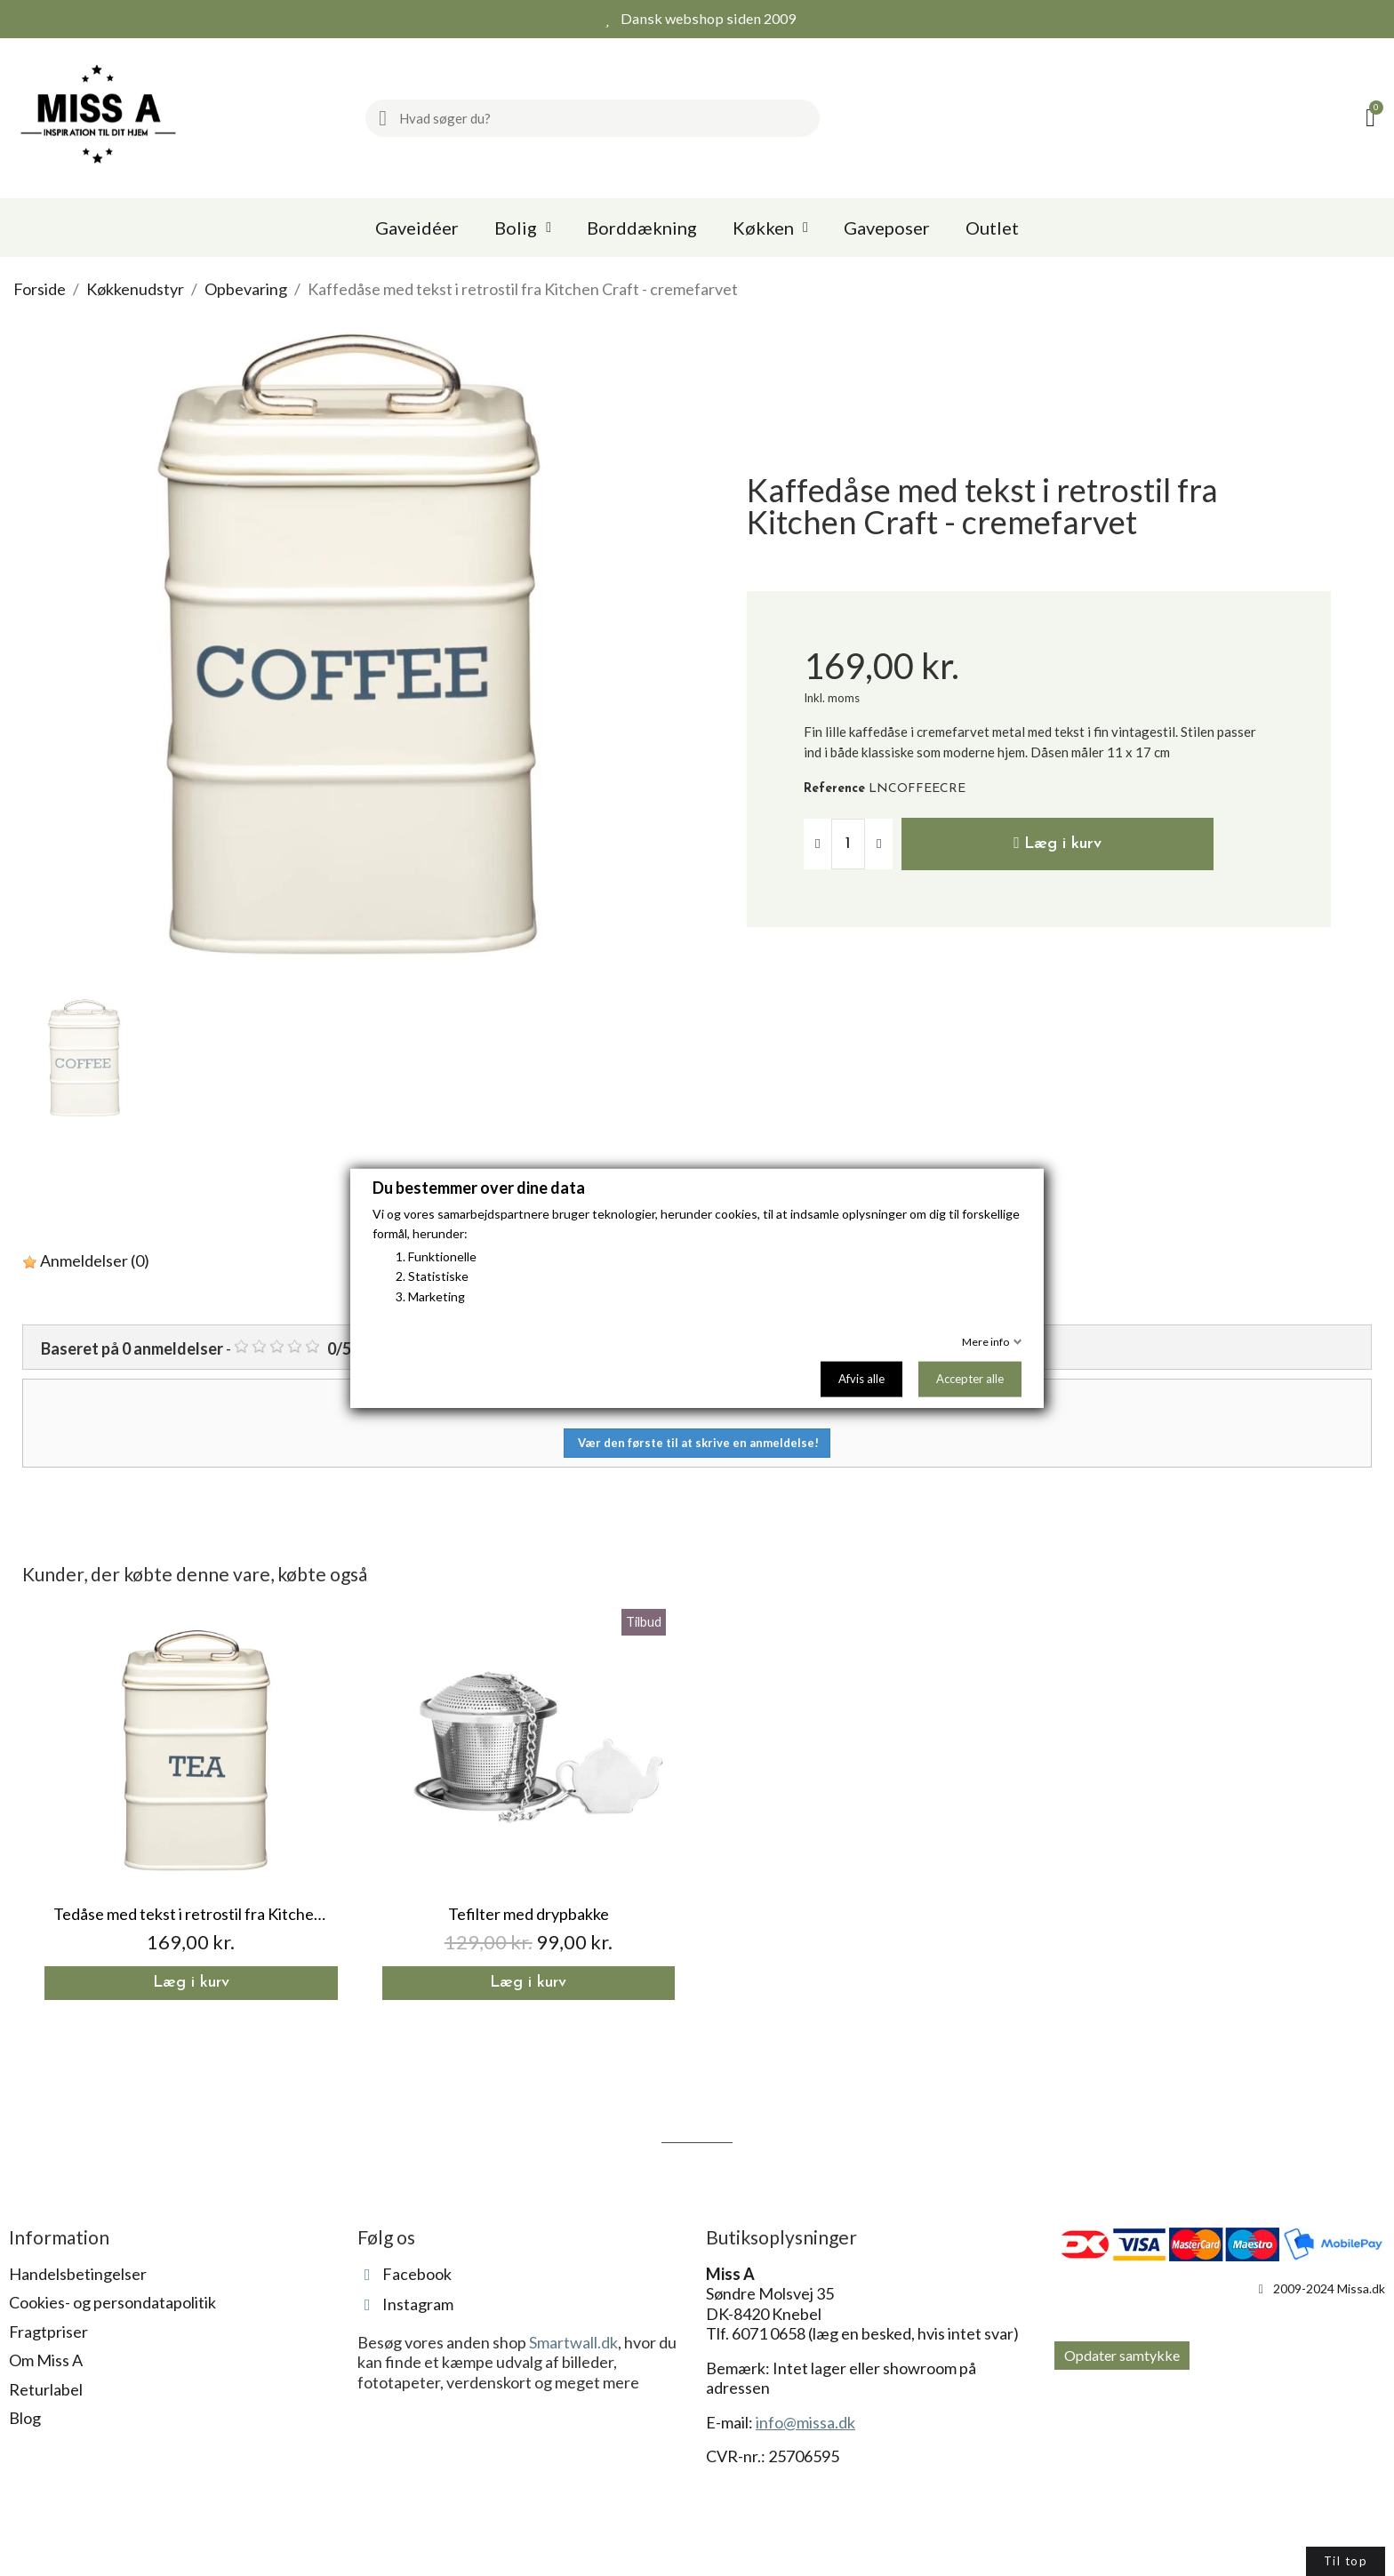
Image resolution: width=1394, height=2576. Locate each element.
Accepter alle (970, 1379)
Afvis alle (861, 1379)
